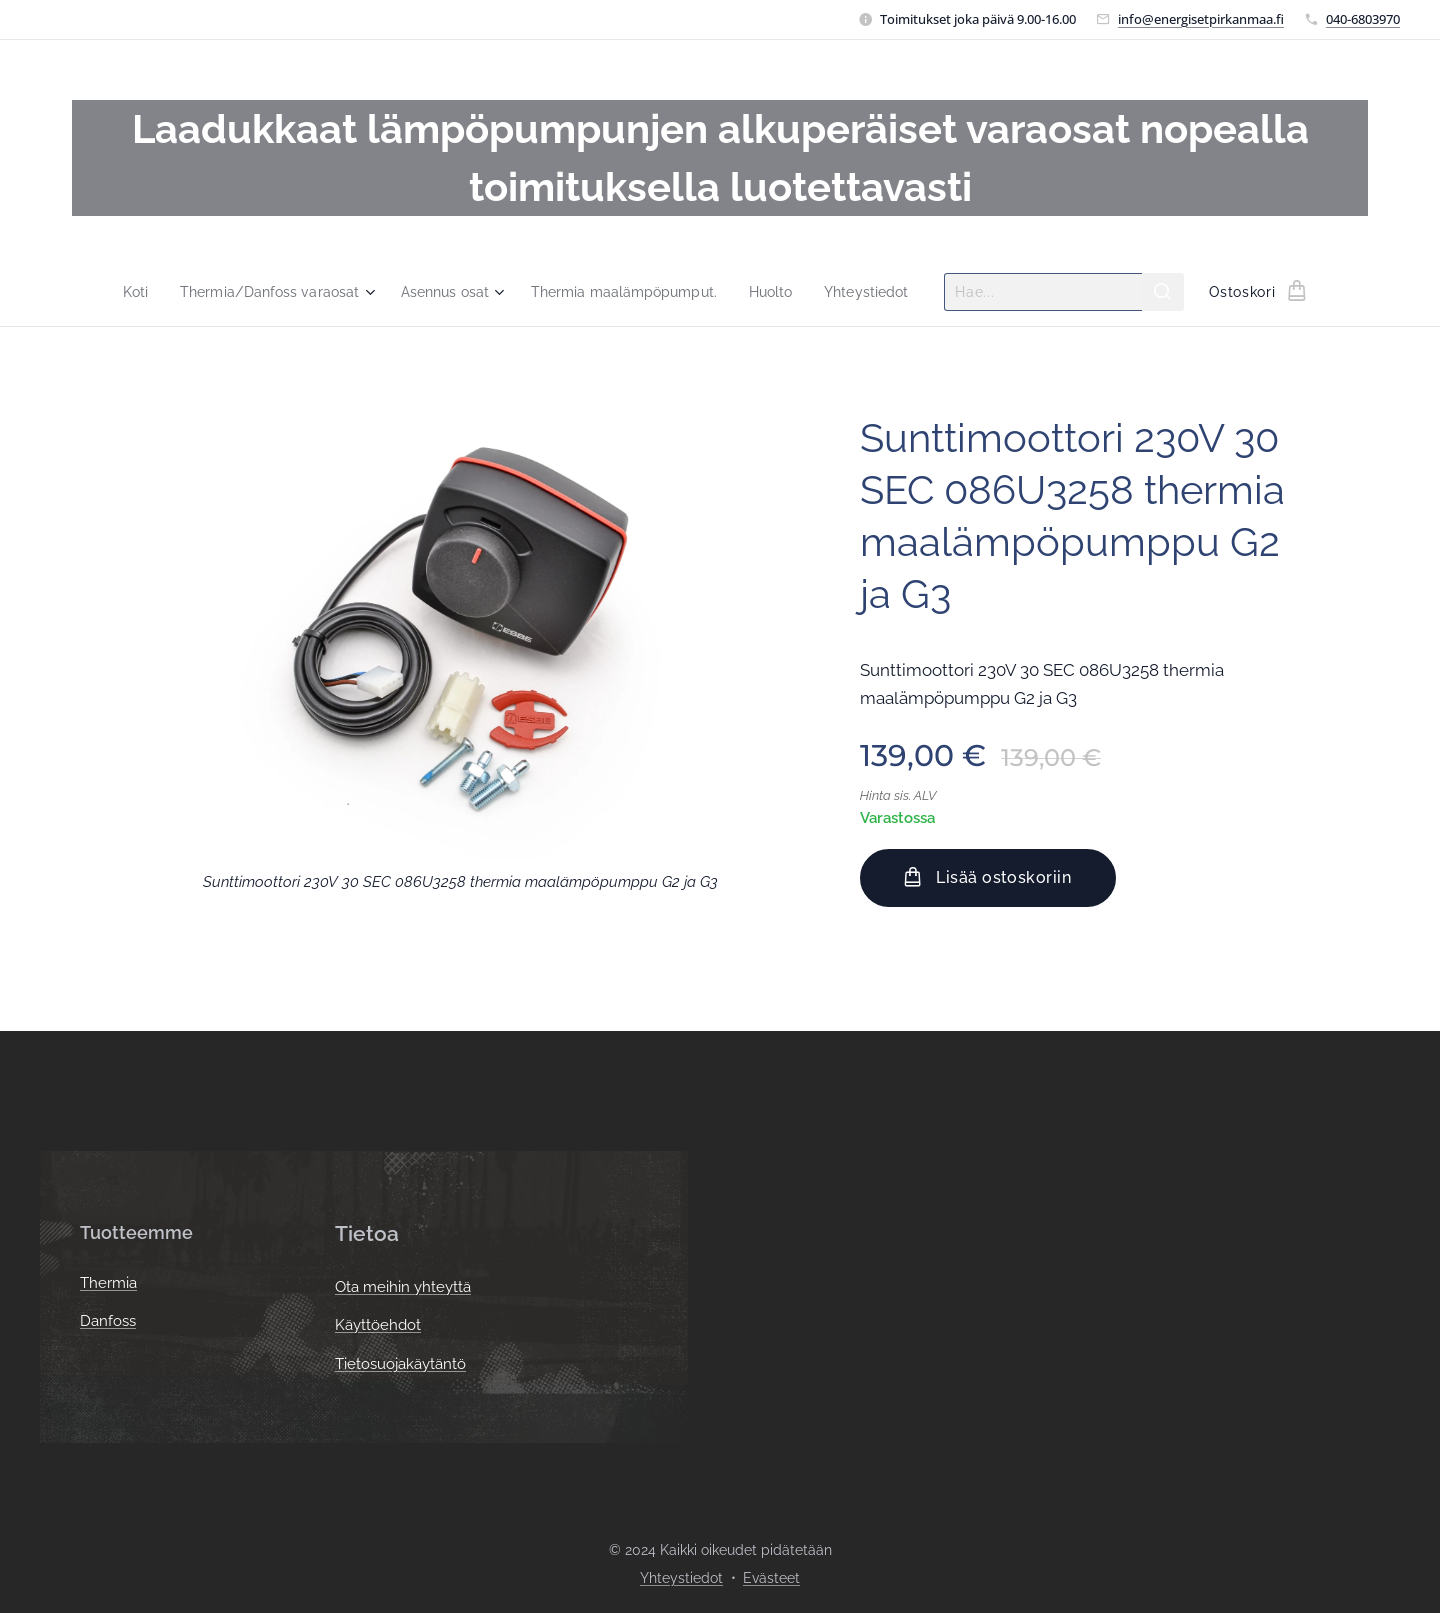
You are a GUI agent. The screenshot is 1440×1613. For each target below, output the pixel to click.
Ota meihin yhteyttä (403, 1287)
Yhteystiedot (681, 1578)
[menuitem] (120, 292)
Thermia (108, 1283)
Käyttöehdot (378, 1326)
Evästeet (771, 1578)
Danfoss (108, 1322)
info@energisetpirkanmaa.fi (1201, 19)
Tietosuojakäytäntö (400, 1364)
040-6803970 (1363, 19)
